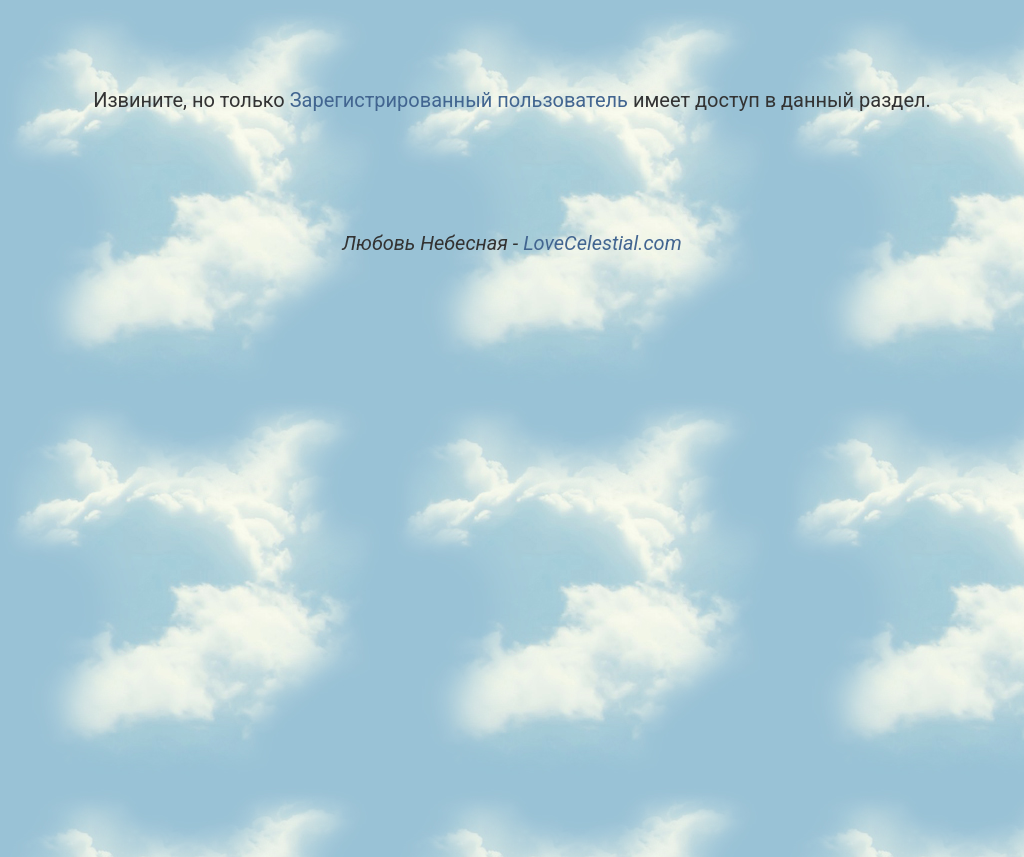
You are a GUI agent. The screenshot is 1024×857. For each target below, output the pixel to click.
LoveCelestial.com (602, 243)
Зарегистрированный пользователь (459, 100)
